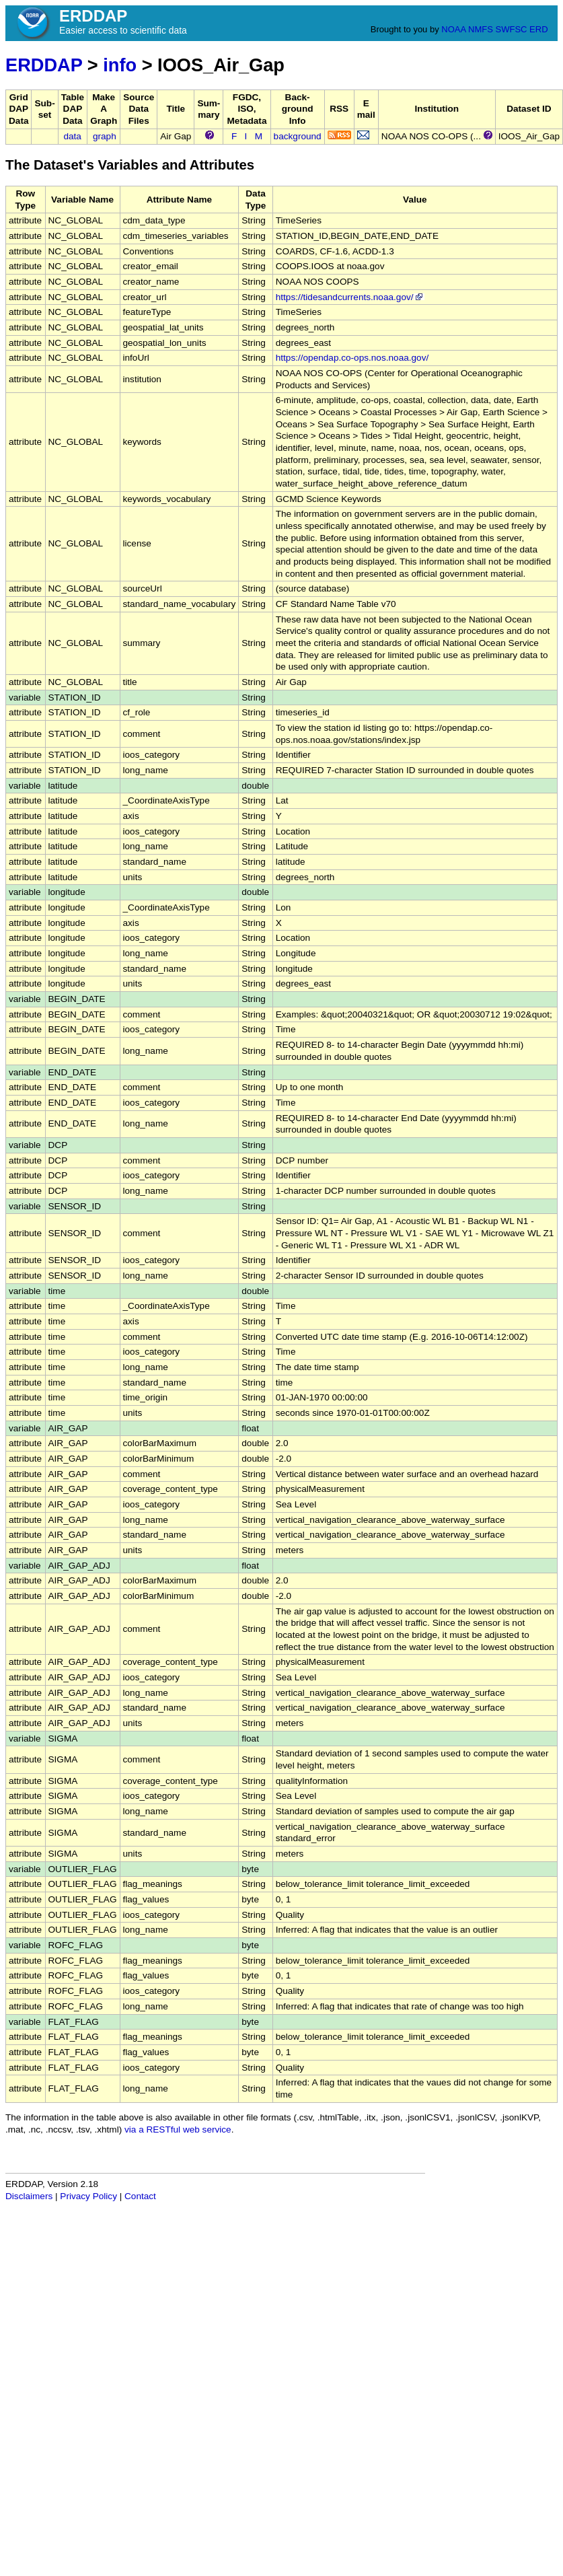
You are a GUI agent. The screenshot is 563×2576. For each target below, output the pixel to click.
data (72, 136)
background (298, 136)
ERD (538, 29)
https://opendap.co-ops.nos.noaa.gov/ (352, 358)
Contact (140, 2196)
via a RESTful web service (177, 2129)
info (120, 65)
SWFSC (511, 29)
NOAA (453, 29)
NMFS (480, 29)
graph (104, 136)
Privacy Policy (88, 2196)
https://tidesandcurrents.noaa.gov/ (350, 297)
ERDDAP (43, 65)
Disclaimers (28, 2196)
